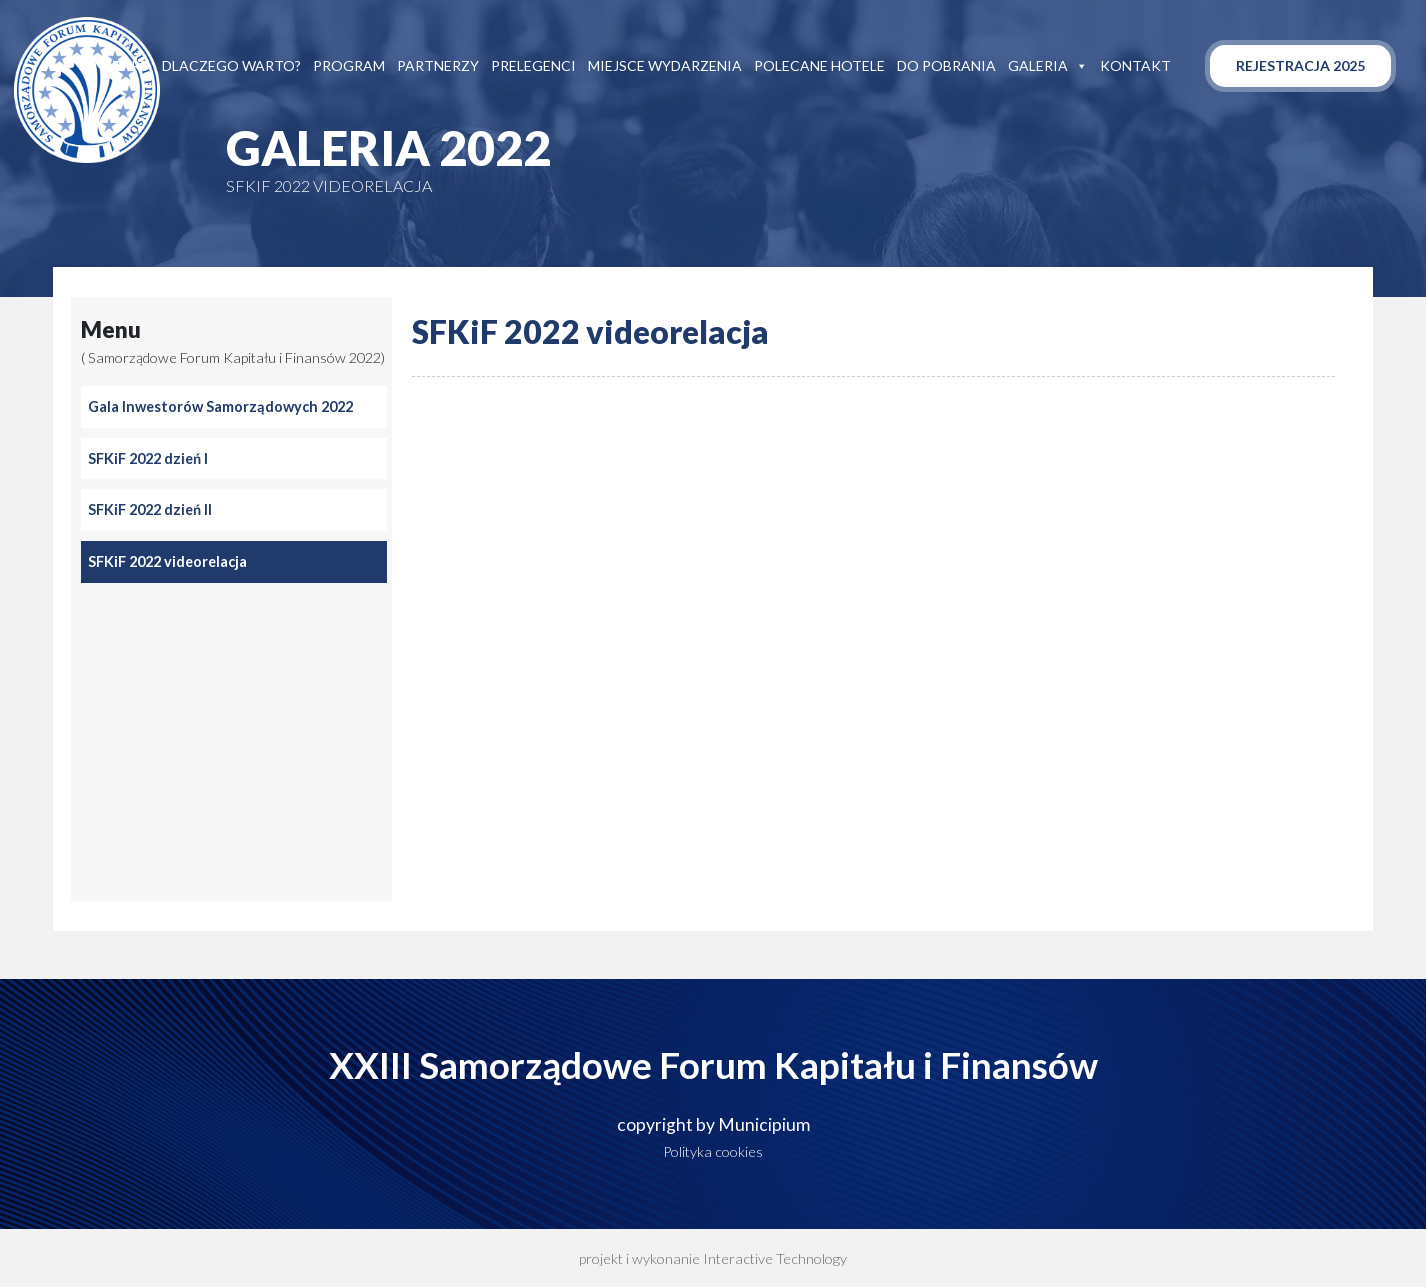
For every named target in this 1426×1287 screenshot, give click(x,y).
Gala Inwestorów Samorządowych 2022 (220, 406)
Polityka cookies (713, 1151)
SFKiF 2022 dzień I (148, 458)
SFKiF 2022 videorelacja (167, 561)
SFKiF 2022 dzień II (150, 509)
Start (127, 65)
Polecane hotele (819, 65)
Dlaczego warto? (231, 65)
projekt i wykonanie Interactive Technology (713, 1258)
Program (349, 65)
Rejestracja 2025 (1300, 65)
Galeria (1048, 66)
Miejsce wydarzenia (665, 65)
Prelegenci (533, 65)
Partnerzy (438, 65)
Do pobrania (946, 65)
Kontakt (1135, 65)
